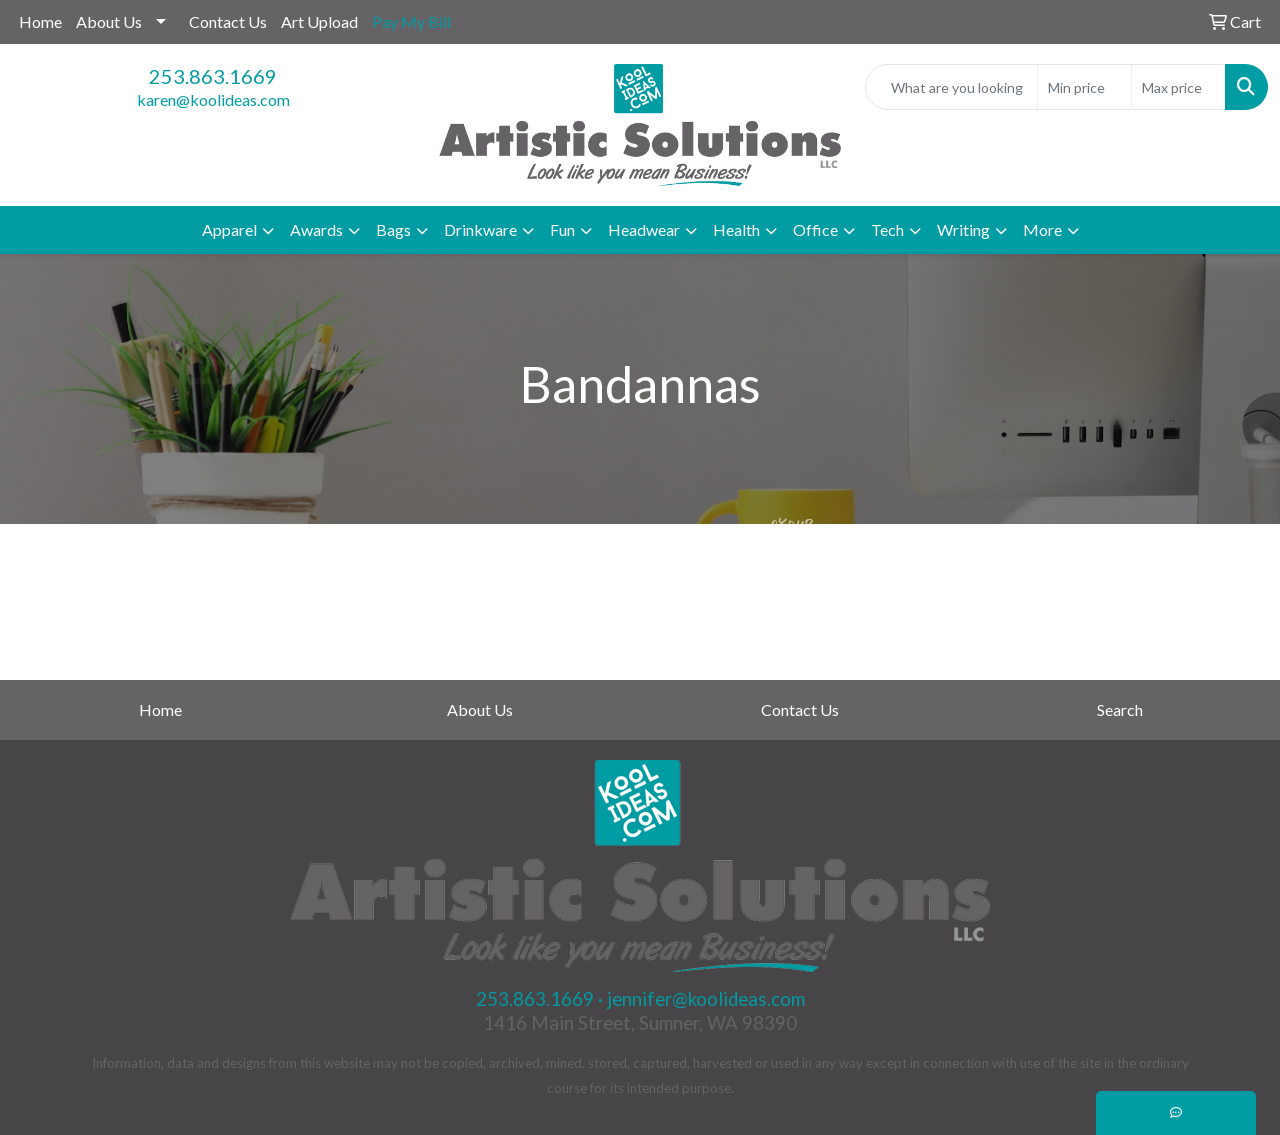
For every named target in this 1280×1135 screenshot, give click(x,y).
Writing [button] (963, 229)
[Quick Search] (951, 87)
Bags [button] (393, 229)
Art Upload (319, 21)
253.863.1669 (213, 76)
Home (40, 21)
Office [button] (815, 229)
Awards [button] (316, 229)
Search (1120, 709)
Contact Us (228, 21)
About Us (109, 21)
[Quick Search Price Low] (1084, 87)
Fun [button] (562, 229)
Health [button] (736, 229)
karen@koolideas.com (213, 99)
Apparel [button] (229, 229)
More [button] (1042, 229)
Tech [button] (887, 229)
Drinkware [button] (480, 229)
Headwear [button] (644, 229)
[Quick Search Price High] (1178, 87)
